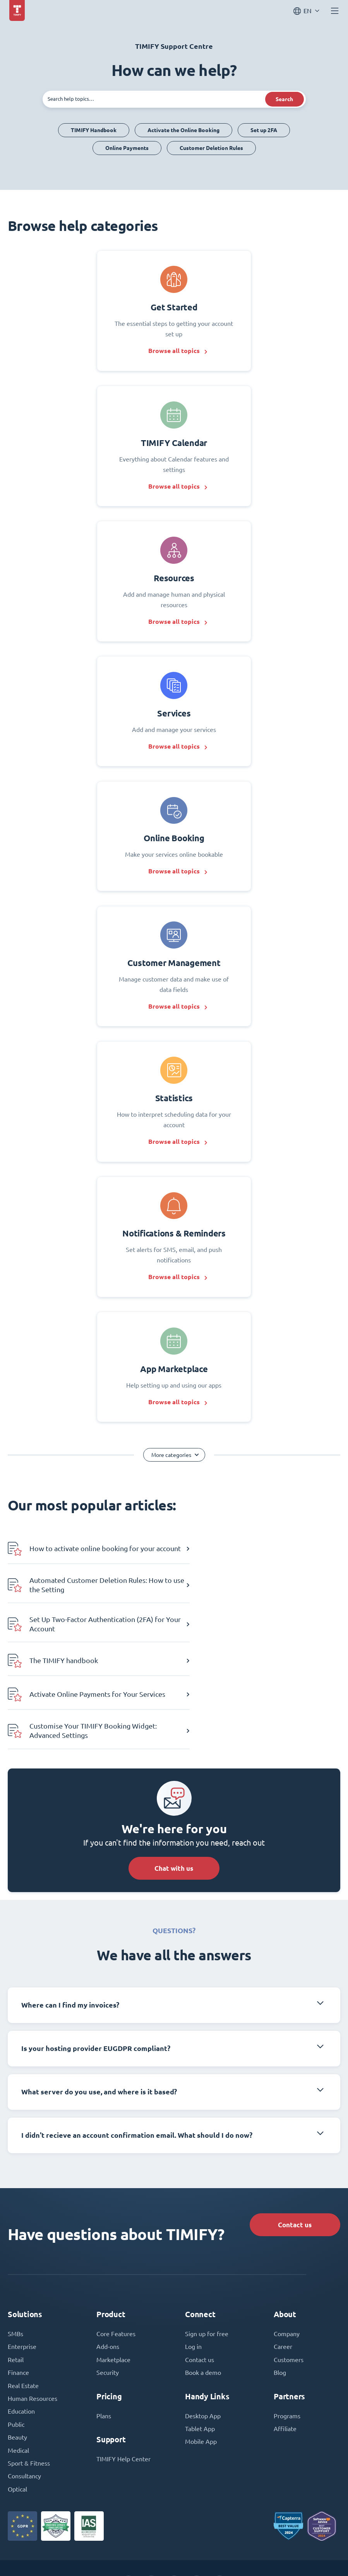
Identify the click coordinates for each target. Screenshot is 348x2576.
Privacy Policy (221, 2554)
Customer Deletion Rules (211, 148)
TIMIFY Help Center (123, 2376)
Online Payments (127, 148)
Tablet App (200, 2346)
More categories (171, 1468)
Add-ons (107, 2263)
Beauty (17, 2355)
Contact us (293, 2140)
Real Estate (23, 2303)
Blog (280, 2290)
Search (284, 99)
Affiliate (285, 2346)
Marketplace (113, 2276)
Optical (17, 2408)
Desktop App (203, 2333)
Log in (193, 2263)
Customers (288, 2276)
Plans (103, 2333)
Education (21, 2329)
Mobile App (201, 2359)
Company (287, 2250)
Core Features (115, 2250)
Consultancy (24, 2395)
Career (283, 2263)
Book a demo (203, 2290)
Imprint (119, 2554)
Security (107, 2290)
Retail (16, 2276)
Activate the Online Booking (183, 130)
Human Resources (32, 2316)
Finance (18, 2290)
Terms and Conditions (166, 2554)
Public (16, 2342)
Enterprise (22, 2263)
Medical (18, 2369)
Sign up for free (206, 2250)
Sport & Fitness (29, 2382)
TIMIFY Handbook (94, 130)
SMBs (15, 2250)
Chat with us (174, 1783)
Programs (287, 2333)
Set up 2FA (263, 130)
